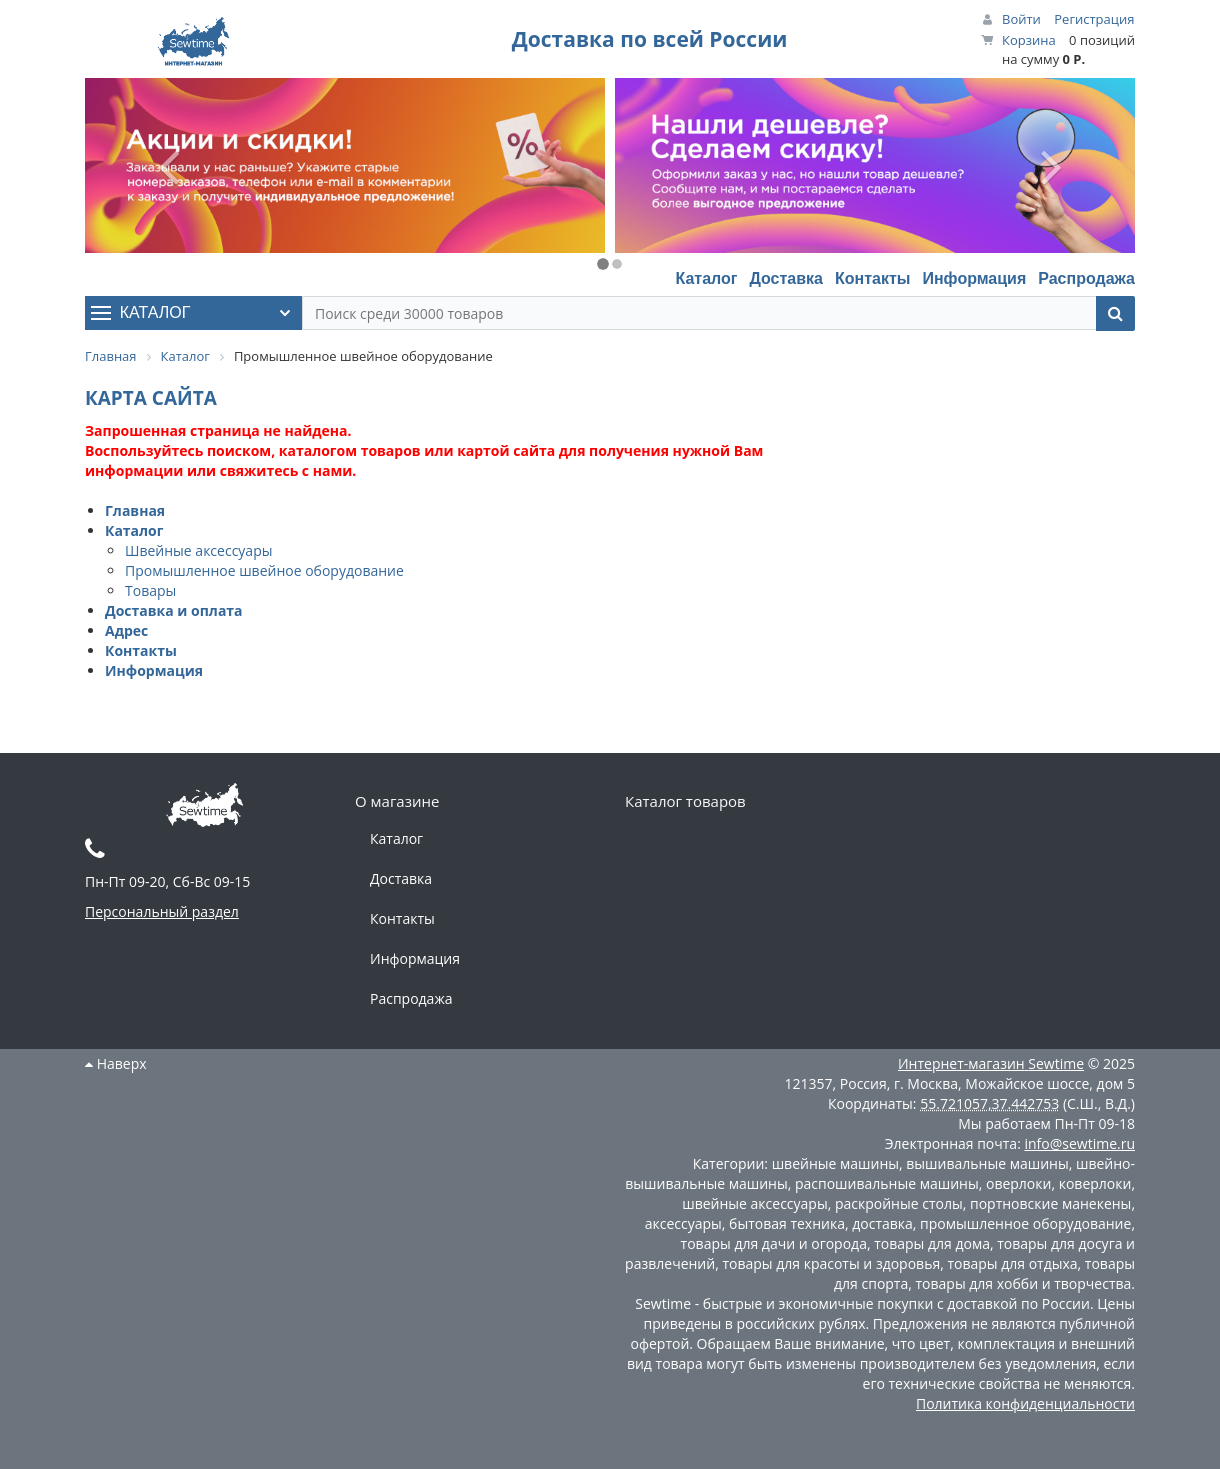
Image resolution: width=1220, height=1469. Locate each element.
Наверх (116, 1063)
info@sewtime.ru (1079, 1143)
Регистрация (1094, 19)
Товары (150, 590)
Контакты (872, 278)
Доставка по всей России (650, 39)
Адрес (126, 630)
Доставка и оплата (174, 610)
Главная (135, 510)
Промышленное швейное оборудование (264, 570)
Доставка (786, 278)
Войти (1021, 19)
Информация (974, 278)
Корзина (1029, 40)
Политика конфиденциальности (1025, 1403)
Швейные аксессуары (198, 550)
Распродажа (1086, 278)
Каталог (706, 278)
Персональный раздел (162, 911)
